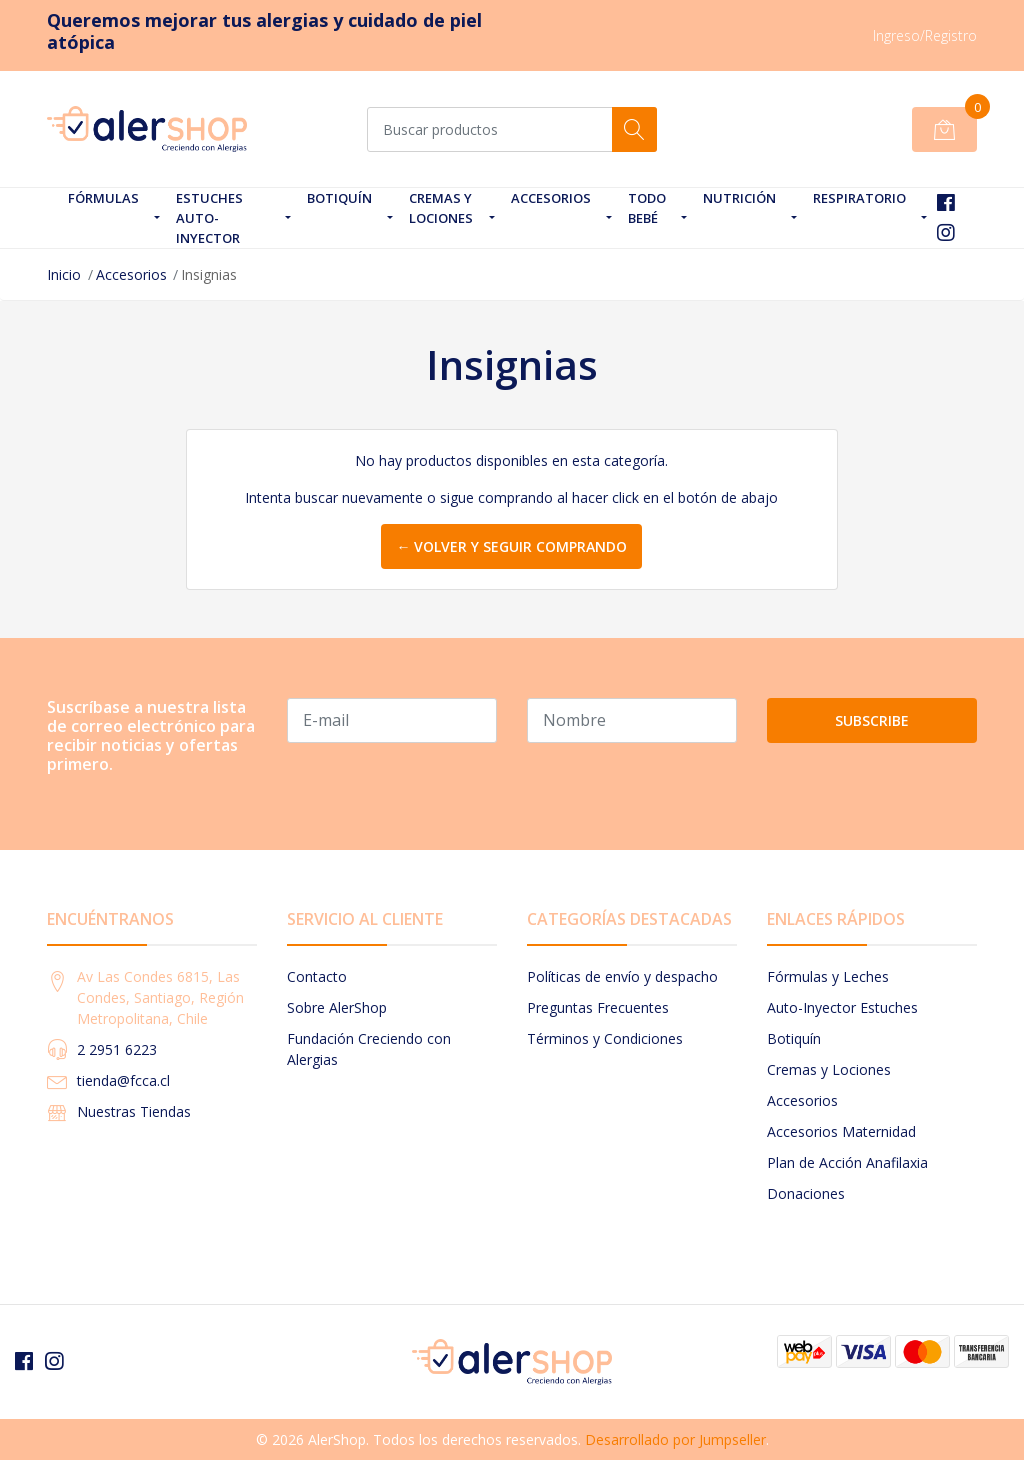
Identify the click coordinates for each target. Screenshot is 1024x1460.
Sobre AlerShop (337, 1007)
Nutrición (739, 198)
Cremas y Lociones (441, 208)
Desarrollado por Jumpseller (675, 1439)
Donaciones (806, 1193)
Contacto (317, 976)
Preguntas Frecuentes (598, 1007)
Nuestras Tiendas (134, 1111)
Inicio (64, 274)
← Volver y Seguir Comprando (511, 546)
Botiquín (339, 198)
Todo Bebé (647, 208)
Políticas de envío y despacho (622, 976)
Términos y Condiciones (605, 1038)
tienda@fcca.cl (123, 1080)
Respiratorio (859, 198)
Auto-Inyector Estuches (842, 1007)
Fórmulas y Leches (828, 976)
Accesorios (551, 198)
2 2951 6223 (117, 1049)
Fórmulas (103, 198)
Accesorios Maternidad (841, 1131)
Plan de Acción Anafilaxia (847, 1162)
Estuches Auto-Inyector (209, 218)
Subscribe (872, 720)
